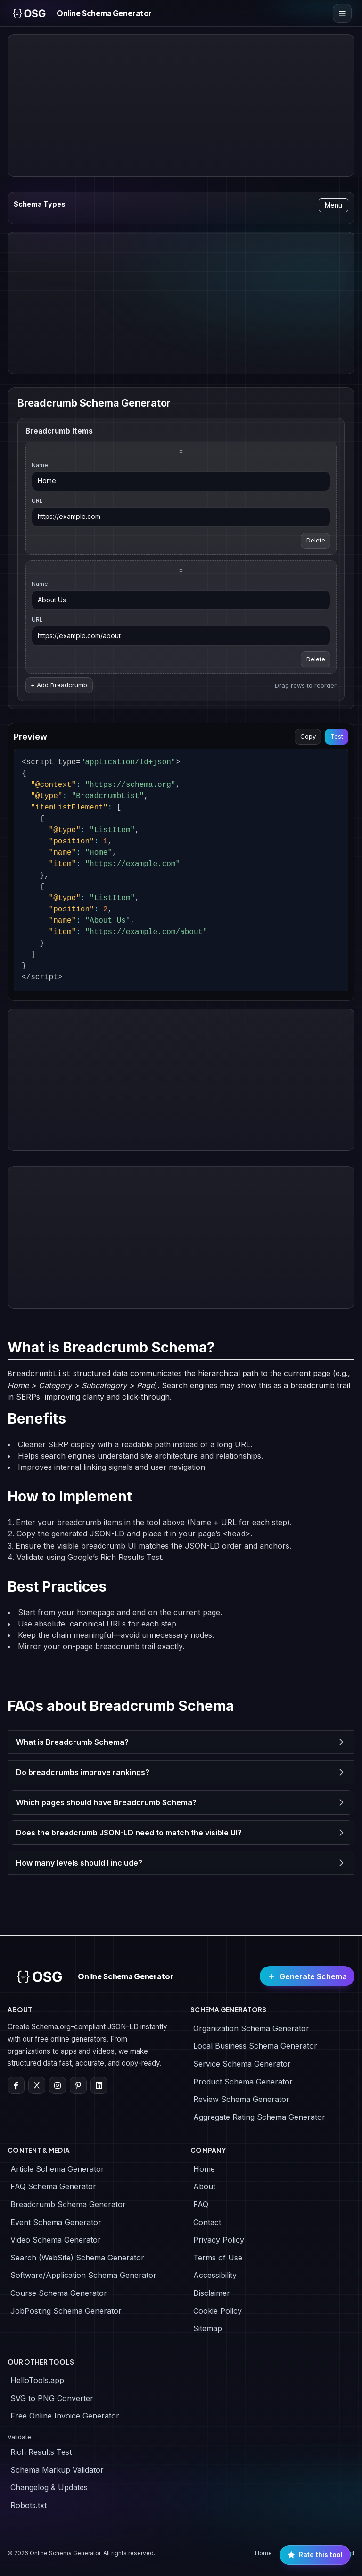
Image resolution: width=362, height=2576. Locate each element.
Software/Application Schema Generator (83, 2275)
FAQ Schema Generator (53, 2186)
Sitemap (207, 2328)
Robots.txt (28, 2505)
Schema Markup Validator (57, 2470)
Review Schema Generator (241, 2099)
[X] (36, 2085)
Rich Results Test (41, 2452)
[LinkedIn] (98, 2085)
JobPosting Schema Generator (66, 2311)
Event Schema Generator (55, 2222)
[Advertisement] (181, 106)
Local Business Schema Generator (255, 2046)
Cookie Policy (217, 2311)
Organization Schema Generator (251, 2028)
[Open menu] (342, 13)
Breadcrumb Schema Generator (68, 2204)
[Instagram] (57, 2085)
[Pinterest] (78, 2085)
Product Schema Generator (243, 2081)
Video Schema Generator (55, 2239)
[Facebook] (16, 2085)
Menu (333, 205)
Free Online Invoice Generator (64, 2415)
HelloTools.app (37, 2380)
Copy (308, 736)
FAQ (200, 2204)
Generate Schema (307, 1976)
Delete (315, 540)
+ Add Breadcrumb (59, 685)
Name (40, 464)
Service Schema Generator (242, 2063)
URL (37, 500)
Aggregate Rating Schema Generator (259, 2117)
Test (336, 736)
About (204, 2186)
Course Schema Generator (58, 2293)
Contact (207, 2222)
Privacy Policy (218, 2239)
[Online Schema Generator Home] (79, 13)
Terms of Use (217, 2257)
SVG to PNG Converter (51, 2398)
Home (204, 2169)
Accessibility (215, 2275)
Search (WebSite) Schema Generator (77, 2257)
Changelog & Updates (49, 2487)
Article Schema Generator (57, 2169)
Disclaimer (211, 2293)
